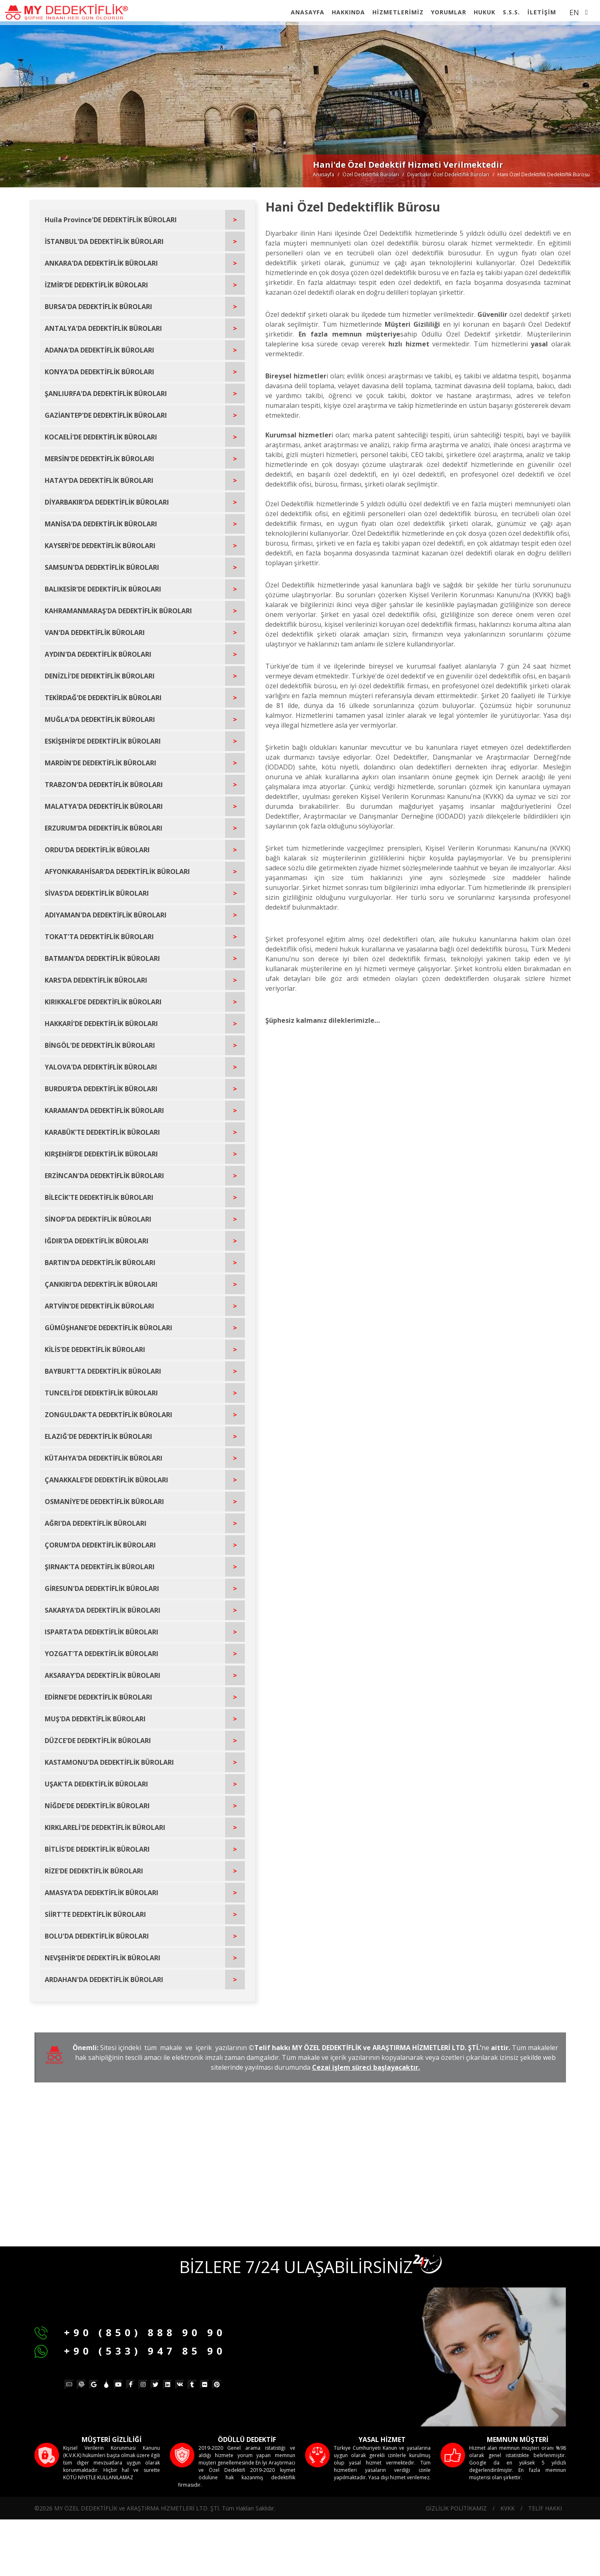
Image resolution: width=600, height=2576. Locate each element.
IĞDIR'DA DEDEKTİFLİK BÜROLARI (96, 1240)
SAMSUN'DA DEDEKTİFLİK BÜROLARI (102, 567)
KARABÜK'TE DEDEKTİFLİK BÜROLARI (102, 1132)
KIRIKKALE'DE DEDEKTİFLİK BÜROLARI (103, 1001)
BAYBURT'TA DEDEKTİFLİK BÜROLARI (103, 1371)
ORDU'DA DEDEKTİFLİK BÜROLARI (97, 849)
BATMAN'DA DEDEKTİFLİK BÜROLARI (102, 958)
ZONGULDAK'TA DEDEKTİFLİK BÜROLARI (108, 1414)
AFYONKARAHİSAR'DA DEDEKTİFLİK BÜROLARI (117, 871)
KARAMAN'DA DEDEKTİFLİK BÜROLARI (104, 1110)
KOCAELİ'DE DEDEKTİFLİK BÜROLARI (101, 436)
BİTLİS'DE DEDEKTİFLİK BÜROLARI (97, 1849)
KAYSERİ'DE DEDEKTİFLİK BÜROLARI (100, 545)
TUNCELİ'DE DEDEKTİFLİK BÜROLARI (101, 1392)
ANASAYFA (307, 12)
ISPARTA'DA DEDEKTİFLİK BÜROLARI (101, 1631)
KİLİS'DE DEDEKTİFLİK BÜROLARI (95, 1349)
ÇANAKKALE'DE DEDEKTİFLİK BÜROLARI (106, 1479)
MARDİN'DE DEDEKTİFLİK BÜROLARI (100, 762)
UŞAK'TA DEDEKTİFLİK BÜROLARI (96, 1784)
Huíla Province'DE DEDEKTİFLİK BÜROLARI (111, 219)
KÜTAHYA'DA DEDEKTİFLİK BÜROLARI (103, 1458)
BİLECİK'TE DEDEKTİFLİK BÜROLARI (99, 1197)
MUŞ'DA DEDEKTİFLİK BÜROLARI (95, 1718)
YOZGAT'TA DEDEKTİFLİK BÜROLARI (101, 1653)
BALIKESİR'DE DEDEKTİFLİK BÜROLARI (103, 589)
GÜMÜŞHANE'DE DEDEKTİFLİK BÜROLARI (108, 1327)
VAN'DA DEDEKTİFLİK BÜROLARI (95, 632)
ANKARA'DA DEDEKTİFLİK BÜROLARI (101, 263)
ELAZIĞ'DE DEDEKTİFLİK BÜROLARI (98, 1436)
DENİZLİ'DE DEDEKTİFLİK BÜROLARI (100, 675)
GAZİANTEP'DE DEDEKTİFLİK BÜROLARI (106, 415)
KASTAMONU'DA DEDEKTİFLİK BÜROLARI (109, 1762)
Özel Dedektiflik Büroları (370, 174)
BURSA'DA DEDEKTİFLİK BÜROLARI (98, 306)
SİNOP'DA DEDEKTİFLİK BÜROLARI (98, 1219)
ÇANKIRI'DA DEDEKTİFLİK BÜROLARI (101, 1284)
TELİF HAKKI (545, 2508)
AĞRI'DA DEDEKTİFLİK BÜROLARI (95, 1523)
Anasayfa (323, 174)
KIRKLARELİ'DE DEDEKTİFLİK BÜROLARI (105, 1827)
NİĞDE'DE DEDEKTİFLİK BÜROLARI (97, 1805)
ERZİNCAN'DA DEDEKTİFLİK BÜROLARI (104, 1175)
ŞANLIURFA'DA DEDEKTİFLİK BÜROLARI (106, 393)
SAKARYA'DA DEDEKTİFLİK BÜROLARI (102, 1610)
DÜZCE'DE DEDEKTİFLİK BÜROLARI (98, 1740)
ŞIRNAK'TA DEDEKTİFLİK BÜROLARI (100, 1566)
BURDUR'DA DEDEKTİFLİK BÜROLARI (101, 1088)
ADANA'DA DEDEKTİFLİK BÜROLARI (99, 350)
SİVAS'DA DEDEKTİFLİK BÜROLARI (97, 893)
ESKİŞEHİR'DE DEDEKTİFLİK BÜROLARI (103, 741)
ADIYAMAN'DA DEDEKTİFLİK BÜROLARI (106, 914)
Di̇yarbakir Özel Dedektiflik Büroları (448, 174)
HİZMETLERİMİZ (398, 12)
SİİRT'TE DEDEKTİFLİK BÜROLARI (95, 1914)
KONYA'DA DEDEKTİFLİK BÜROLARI (99, 371)
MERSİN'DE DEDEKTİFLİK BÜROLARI (99, 458)
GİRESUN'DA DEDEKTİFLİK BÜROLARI (102, 1588)
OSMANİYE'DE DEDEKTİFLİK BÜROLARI (104, 1501)
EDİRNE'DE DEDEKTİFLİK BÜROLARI (98, 1697)
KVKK (507, 2508)
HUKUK (484, 12)
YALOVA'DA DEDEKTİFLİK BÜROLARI (101, 1067)
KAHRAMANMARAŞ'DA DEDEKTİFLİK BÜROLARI (118, 610)
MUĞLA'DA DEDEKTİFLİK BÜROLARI (100, 719)
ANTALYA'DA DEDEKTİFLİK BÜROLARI (103, 328)
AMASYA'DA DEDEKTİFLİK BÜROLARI (101, 1892)
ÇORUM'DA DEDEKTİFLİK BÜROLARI (100, 1545)
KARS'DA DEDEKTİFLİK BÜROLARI (96, 980)
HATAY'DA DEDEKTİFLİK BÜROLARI (99, 480)
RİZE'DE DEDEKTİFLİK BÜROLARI (94, 1870)
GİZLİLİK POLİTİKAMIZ (456, 2508)
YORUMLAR (448, 12)
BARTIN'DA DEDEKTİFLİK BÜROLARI (100, 1262)
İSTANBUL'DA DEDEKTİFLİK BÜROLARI (104, 241)
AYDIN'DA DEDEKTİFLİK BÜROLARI (98, 654)
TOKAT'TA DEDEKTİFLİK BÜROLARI (99, 936)
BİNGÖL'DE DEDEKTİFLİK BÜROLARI (100, 1045)
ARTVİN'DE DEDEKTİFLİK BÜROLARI (99, 1306)
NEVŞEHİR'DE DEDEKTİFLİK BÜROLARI (102, 1957)
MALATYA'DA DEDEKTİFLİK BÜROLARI (104, 806)
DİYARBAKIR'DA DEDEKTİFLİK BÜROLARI (107, 502)
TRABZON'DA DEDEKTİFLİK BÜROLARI (104, 784)
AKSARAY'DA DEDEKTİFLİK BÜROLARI (102, 1675)
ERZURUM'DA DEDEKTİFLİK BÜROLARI (103, 828)
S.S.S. (511, 12)
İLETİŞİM (541, 12)
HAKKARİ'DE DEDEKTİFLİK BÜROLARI (101, 1023)
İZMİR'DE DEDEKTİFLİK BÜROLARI (96, 284)
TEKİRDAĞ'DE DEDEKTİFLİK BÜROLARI (103, 697)
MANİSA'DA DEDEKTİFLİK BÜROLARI (101, 523)
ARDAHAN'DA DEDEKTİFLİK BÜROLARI (104, 1979)
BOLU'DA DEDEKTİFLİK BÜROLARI (97, 1936)
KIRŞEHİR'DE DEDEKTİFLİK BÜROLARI (101, 1153)
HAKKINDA (348, 12)
